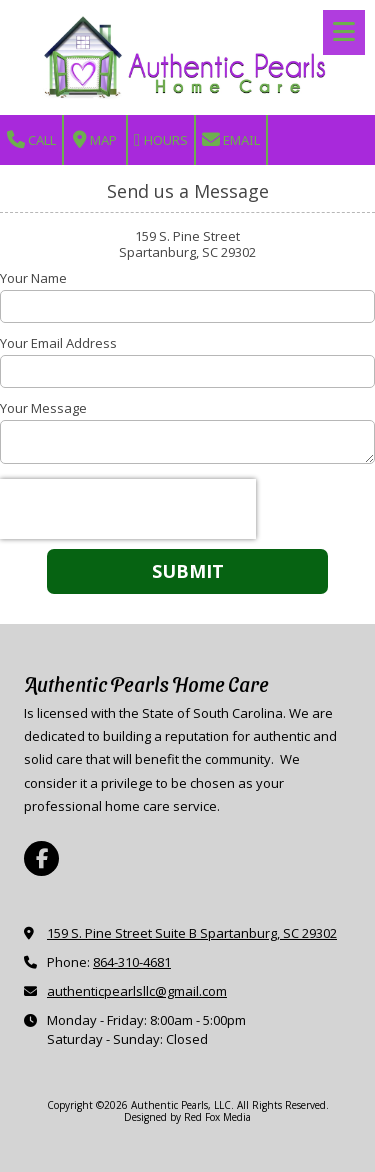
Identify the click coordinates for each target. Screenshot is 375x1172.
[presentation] (128, 509)
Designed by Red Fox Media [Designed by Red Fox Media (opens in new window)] (187, 1117)
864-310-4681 (132, 962)
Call (31, 140)
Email (231, 140)
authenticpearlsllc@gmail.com (137, 991)
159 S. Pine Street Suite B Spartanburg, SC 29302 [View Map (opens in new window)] (192, 933)
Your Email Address (58, 343)
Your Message (43, 408)
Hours (161, 140)
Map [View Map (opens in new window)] (95, 140)
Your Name (33, 278)
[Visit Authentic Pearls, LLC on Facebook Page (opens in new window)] (41, 858)
